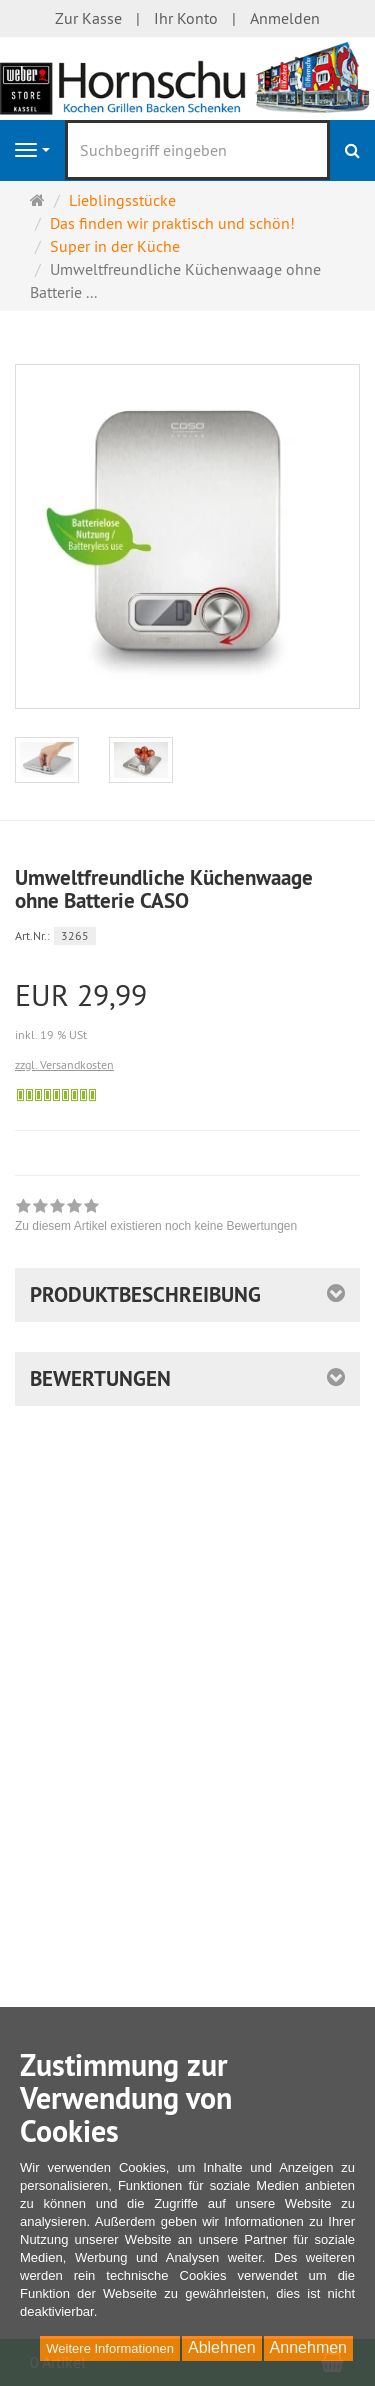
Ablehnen (222, 2347)
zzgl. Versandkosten (64, 1064)
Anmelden (285, 18)
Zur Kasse (88, 18)
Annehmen (308, 2347)
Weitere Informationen (110, 2348)
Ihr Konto (186, 18)
